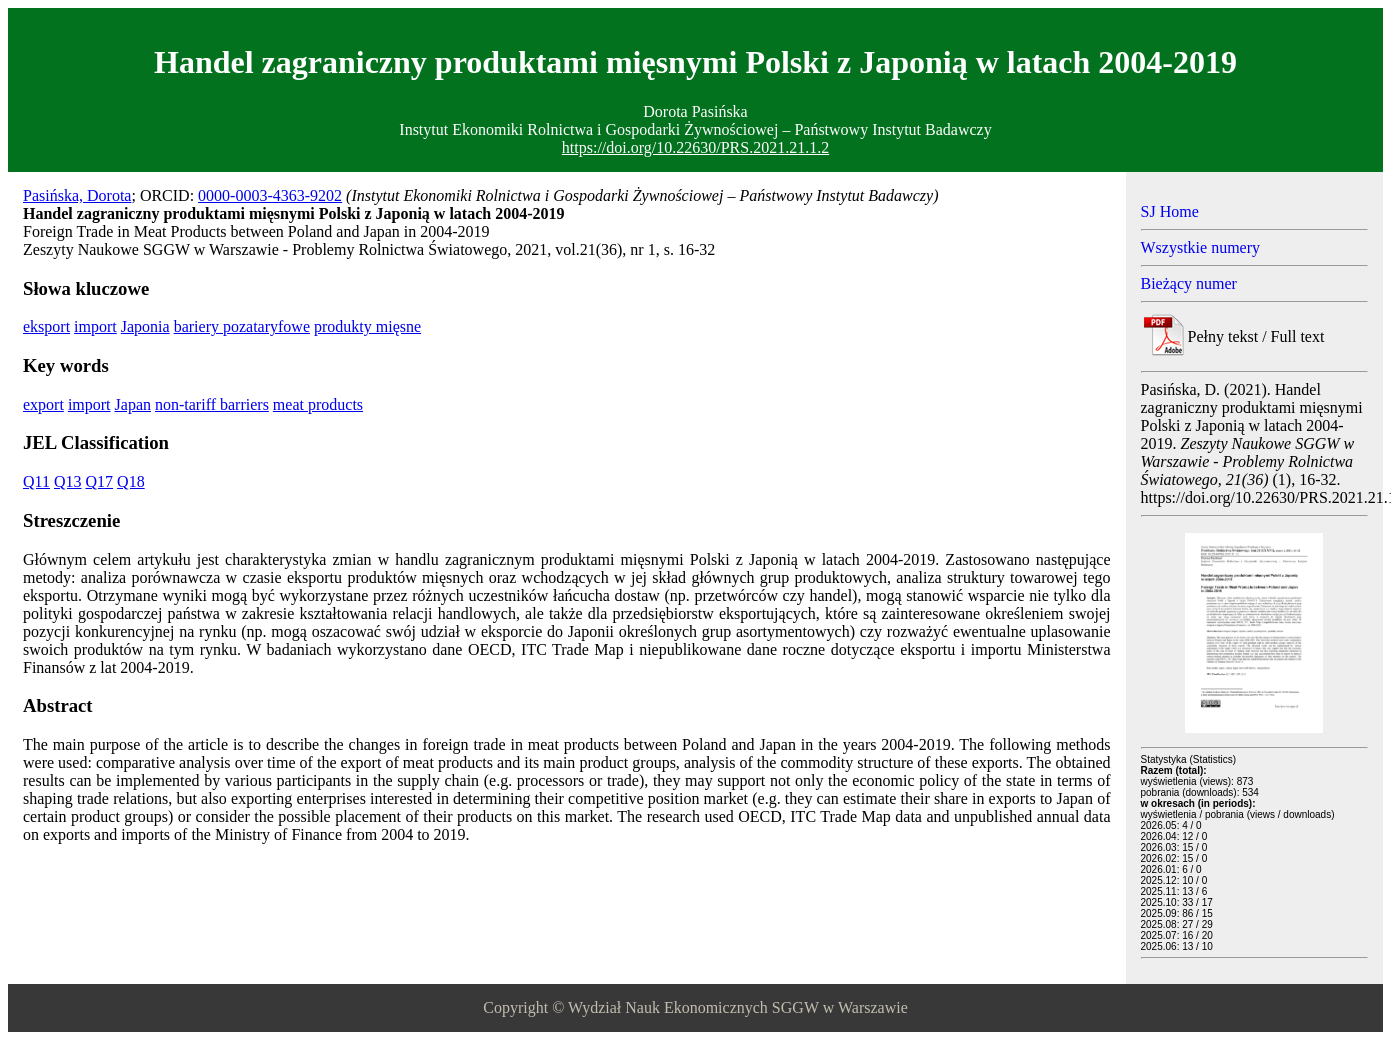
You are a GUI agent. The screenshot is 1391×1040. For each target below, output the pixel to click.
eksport (46, 326)
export (43, 404)
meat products (318, 404)
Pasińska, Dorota (77, 195)
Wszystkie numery (1201, 247)
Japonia (145, 326)
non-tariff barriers (212, 404)
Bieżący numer (1189, 283)
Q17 (100, 481)
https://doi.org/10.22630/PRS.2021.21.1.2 (695, 147)
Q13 (68, 481)
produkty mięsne (367, 326)
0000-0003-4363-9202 (270, 195)
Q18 (131, 481)
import (95, 326)
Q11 (36, 481)
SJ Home (1170, 211)
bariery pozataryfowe (242, 326)
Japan (133, 404)
